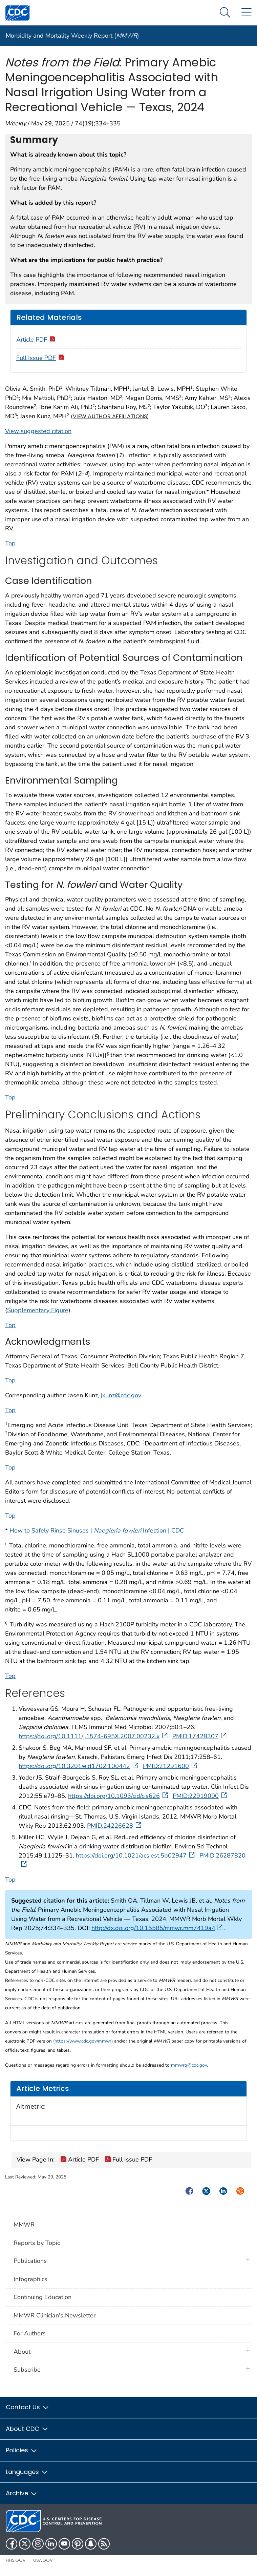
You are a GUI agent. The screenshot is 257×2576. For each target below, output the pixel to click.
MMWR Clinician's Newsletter (54, 2315)
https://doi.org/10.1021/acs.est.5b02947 (136, 1855)
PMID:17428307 (200, 1736)
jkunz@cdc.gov (121, 1395)
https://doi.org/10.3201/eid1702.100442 (79, 1766)
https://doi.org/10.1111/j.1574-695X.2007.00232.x (94, 1736)
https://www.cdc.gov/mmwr (83, 2041)
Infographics (30, 2279)
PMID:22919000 (200, 1796)
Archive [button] (22, 2493)
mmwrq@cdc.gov (189, 2065)
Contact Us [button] (27, 2407)
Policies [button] (22, 2450)
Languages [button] (27, 2472)
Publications (30, 2261)
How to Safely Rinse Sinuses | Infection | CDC (96, 1530)
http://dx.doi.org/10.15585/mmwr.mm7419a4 (156, 1928)
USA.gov (43, 2560)
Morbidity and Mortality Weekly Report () (72, 36)
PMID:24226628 (115, 1826)
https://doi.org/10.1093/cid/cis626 (118, 1796)
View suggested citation (38, 431)
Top (10, 543)
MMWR (24, 2224)
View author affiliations (110, 416)
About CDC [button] (27, 2429)
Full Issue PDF (40, 358)
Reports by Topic (37, 2243)
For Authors (30, 2333)
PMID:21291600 (170, 1766)
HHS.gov (16, 2560)
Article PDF (36, 340)
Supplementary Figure (37, 1310)
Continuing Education (42, 2297)
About (24, 2352)
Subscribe (27, 2370)
